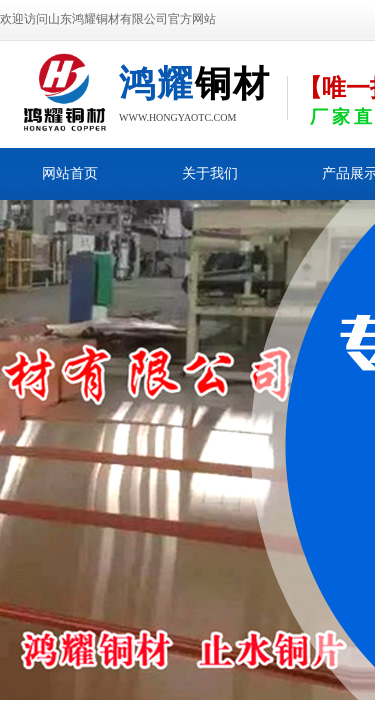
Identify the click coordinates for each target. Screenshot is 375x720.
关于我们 (210, 173)
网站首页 (70, 173)
